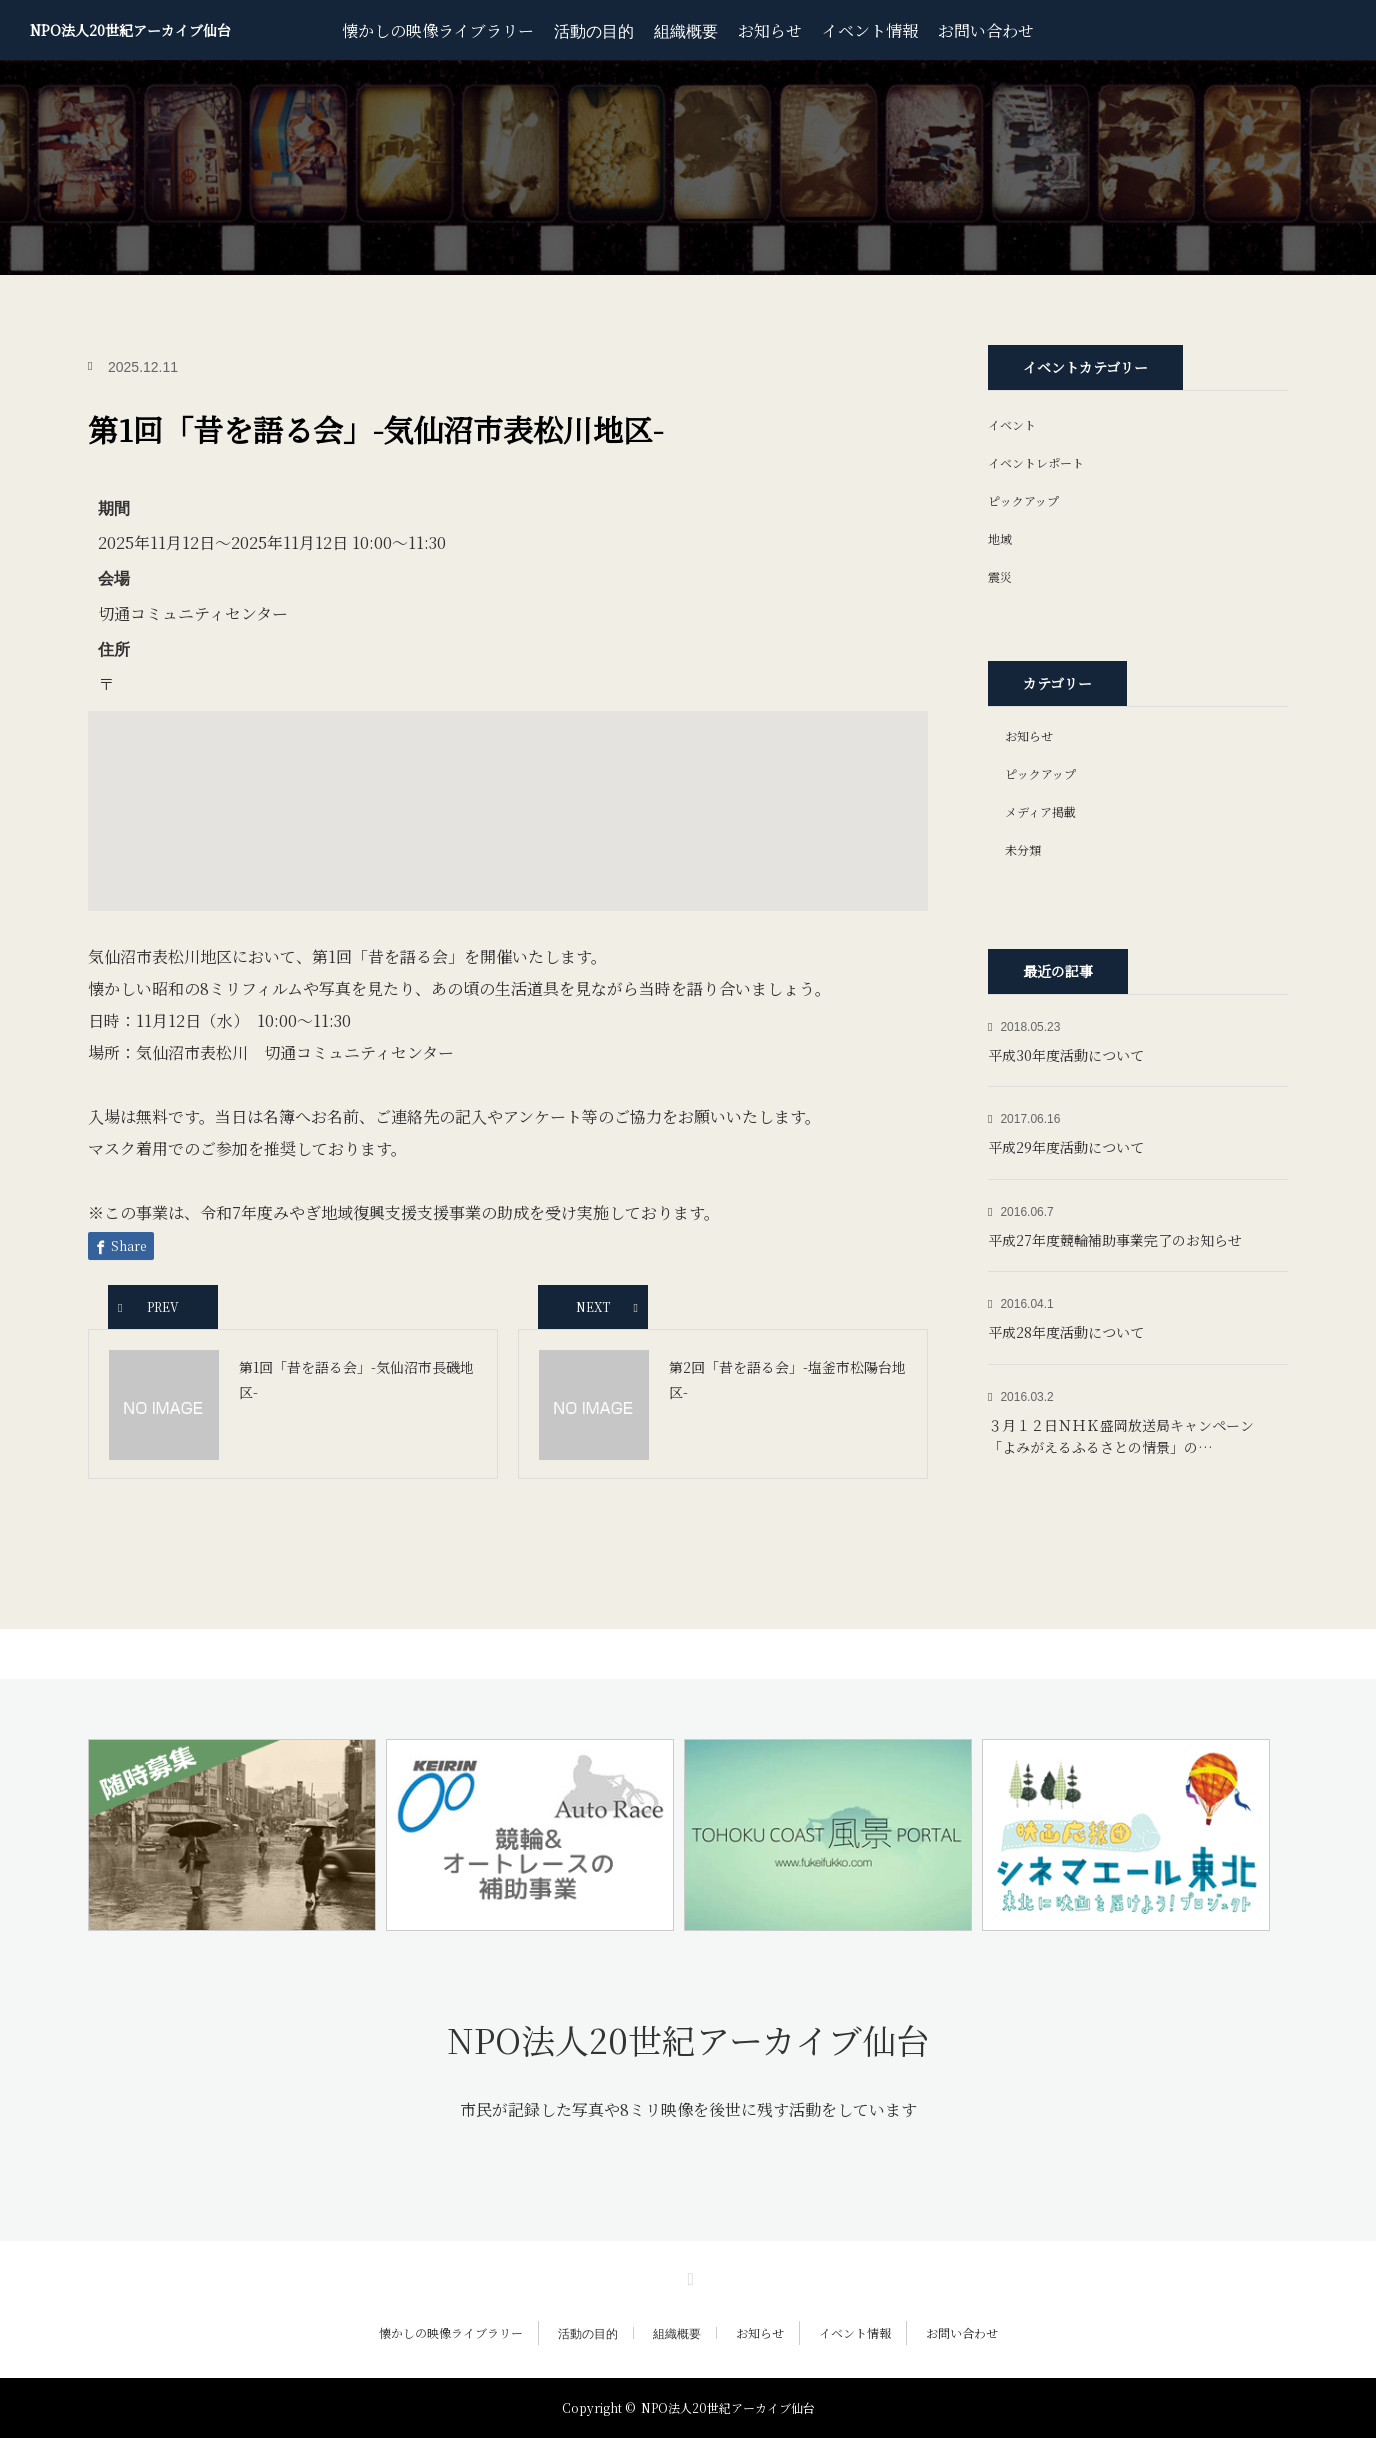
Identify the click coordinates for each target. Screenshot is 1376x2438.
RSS (688, 2276)
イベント (1012, 424)
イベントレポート (1036, 462)
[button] (508, 792)
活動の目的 (594, 30)
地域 (1000, 538)
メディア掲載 (1040, 811)
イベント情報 (870, 30)
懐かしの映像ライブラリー (438, 30)
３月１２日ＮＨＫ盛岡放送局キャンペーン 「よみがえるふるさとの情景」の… (1128, 1436)
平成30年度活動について (1066, 1055)
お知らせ (770, 30)
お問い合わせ (986, 30)
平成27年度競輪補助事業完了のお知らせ (1115, 1240)
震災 (1000, 576)
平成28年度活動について (1066, 1332)
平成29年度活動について (1066, 1147)
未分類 (1023, 849)
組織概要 (686, 30)
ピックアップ (1023, 500)
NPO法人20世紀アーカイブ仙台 (130, 30)
